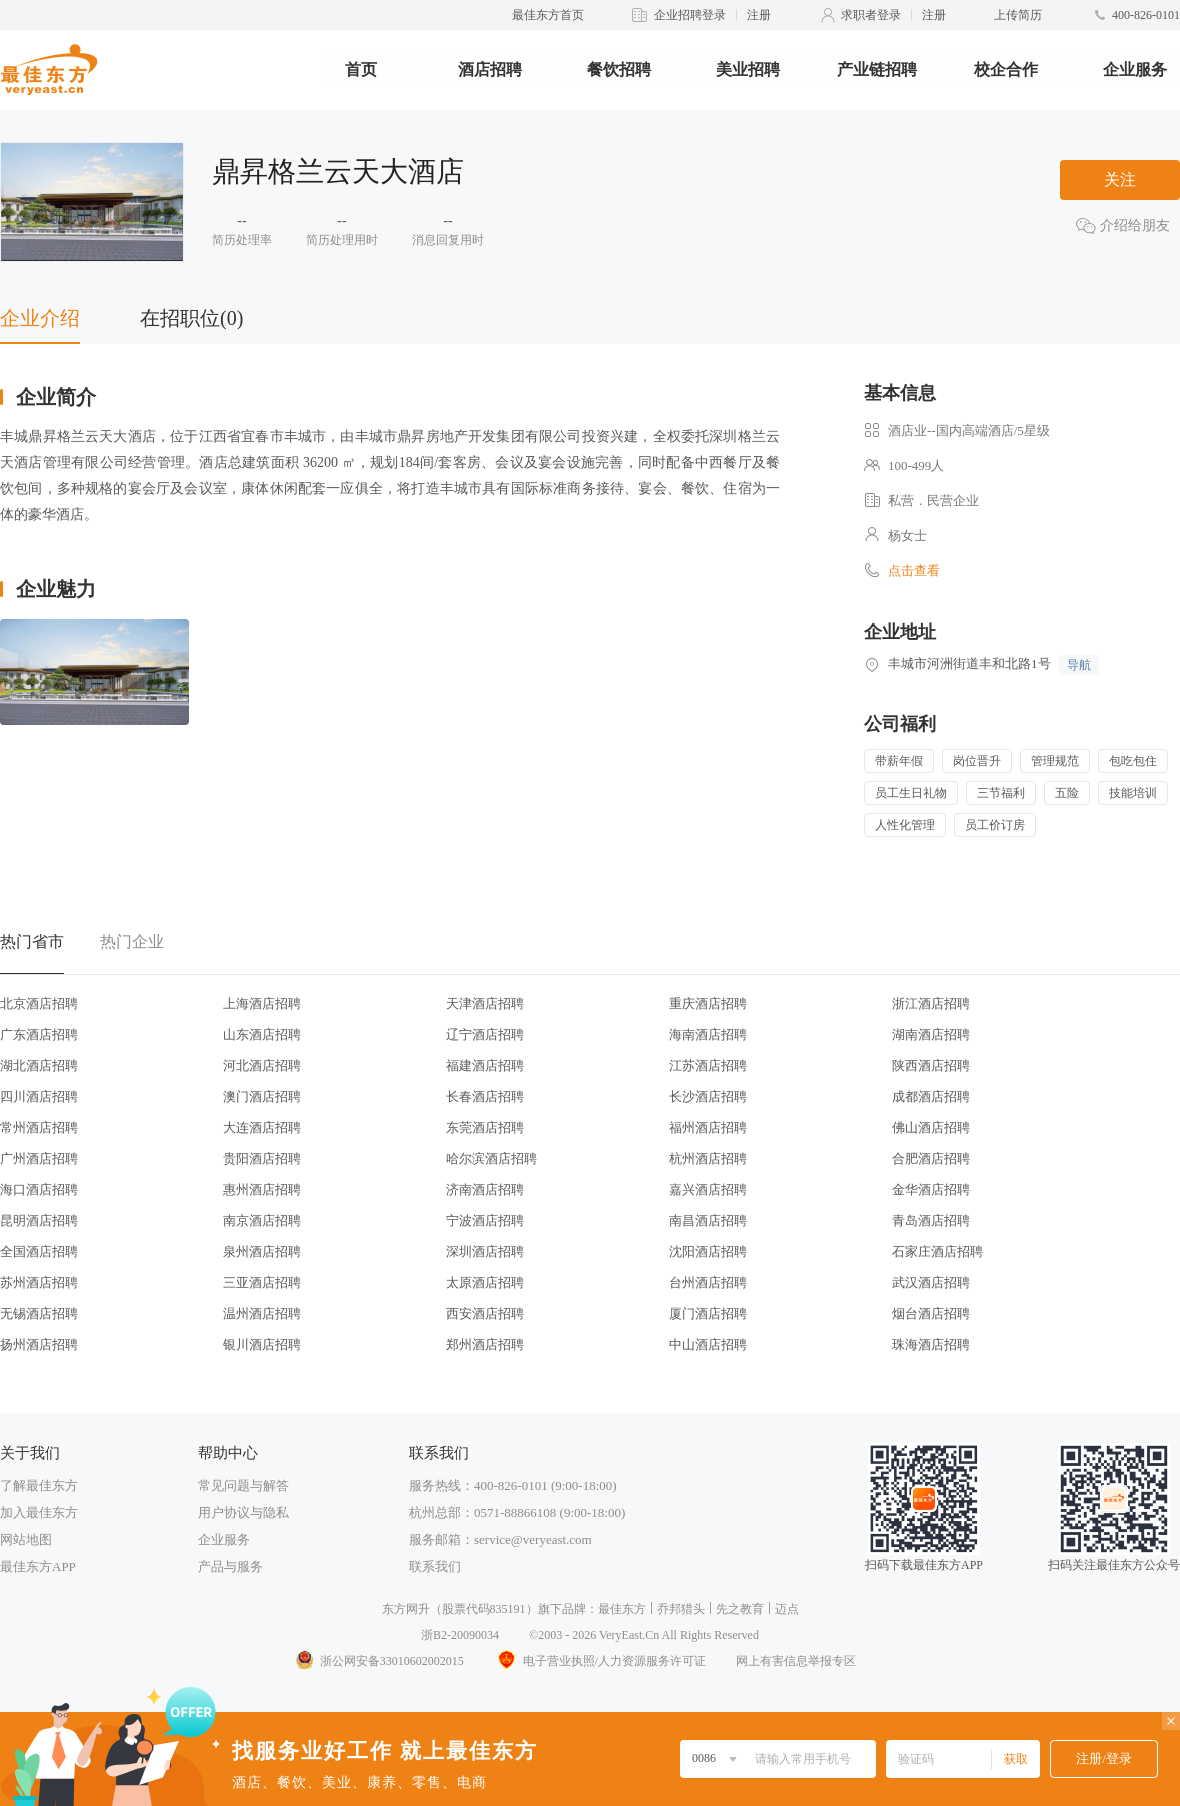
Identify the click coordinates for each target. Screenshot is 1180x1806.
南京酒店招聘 (262, 1220)
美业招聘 (748, 69)
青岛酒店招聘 (931, 1220)
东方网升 (406, 1609)
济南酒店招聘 (485, 1189)
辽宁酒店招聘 (485, 1034)
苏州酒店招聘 (39, 1282)
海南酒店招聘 (708, 1034)
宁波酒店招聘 (485, 1220)
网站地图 (26, 1539)
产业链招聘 (877, 69)
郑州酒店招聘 (485, 1344)
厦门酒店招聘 (708, 1313)
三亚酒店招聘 (262, 1282)
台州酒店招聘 (708, 1282)
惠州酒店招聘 (262, 1189)
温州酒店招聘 (262, 1313)
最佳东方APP (38, 1566)
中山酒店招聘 (708, 1344)
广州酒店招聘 (39, 1158)
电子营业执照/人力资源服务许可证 (600, 1661)
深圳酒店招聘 (485, 1251)
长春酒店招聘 (485, 1096)
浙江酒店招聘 (931, 1003)
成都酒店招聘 (931, 1096)
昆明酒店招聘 (39, 1220)
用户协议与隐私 (243, 1512)
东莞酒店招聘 (485, 1127)
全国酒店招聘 (39, 1251)
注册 (759, 15)
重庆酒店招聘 (708, 1003)
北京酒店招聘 (39, 1003)
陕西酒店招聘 (931, 1065)
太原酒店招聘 (485, 1282)
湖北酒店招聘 (39, 1065)
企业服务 (1135, 69)
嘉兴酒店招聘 (708, 1189)
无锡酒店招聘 (39, 1313)
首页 (361, 69)
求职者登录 (871, 15)
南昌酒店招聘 (708, 1220)
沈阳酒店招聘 (708, 1251)
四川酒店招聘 (39, 1096)
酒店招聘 (490, 69)
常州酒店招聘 (39, 1127)
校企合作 (1006, 69)
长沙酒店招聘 (708, 1096)
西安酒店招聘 (485, 1313)
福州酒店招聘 (708, 1127)
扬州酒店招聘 (39, 1344)
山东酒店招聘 (262, 1034)
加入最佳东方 (39, 1512)
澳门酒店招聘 (262, 1096)
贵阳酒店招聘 (262, 1158)
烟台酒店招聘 (931, 1313)
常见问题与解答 (243, 1485)
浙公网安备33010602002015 (379, 1661)
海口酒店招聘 (39, 1189)
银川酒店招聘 (262, 1344)
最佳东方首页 (548, 15)
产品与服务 (230, 1566)
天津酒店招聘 (485, 1003)
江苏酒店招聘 (708, 1065)
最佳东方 (622, 1609)
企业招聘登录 (690, 15)
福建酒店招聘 (485, 1065)
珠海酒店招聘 (931, 1344)
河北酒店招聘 (262, 1065)
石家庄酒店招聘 (937, 1251)
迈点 (787, 1609)
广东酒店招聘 (39, 1034)
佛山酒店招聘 (931, 1127)
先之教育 (740, 1609)
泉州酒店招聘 (262, 1251)
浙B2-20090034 (460, 1635)
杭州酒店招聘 (708, 1158)
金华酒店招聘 (931, 1189)
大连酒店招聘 (262, 1127)
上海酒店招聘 (262, 1003)
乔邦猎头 (681, 1609)
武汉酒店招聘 (931, 1282)
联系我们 (435, 1566)
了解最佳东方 (39, 1485)
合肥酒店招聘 (931, 1158)
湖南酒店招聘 (931, 1034)
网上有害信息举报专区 (796, 1661)
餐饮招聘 (619, 69)
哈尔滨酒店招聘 (491, 1158)
